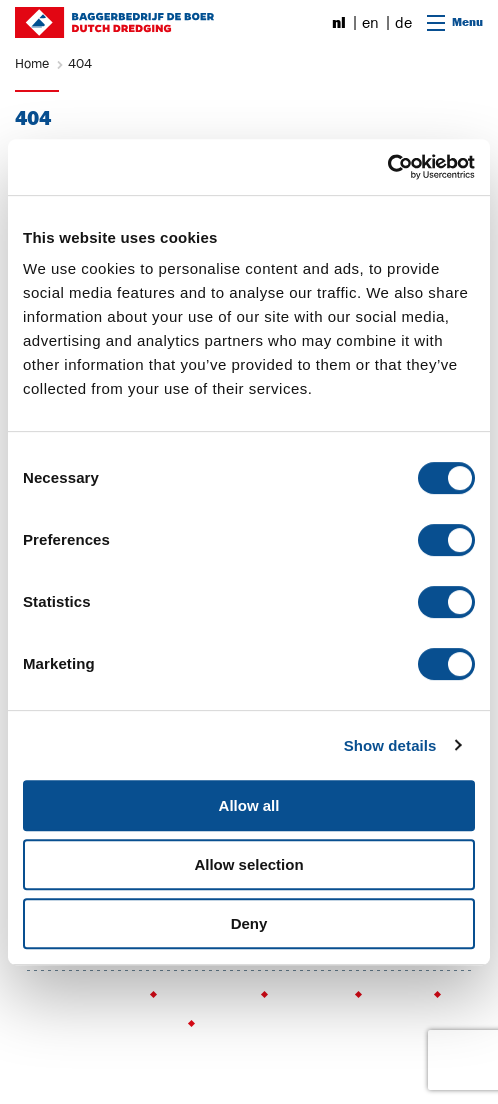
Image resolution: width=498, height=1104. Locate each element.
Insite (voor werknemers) (100, 1024)
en (370, 23)
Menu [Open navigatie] (455, 22)
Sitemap (396, 995)
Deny (249, 923)
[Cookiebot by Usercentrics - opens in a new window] (387, 167)
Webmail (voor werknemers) (288, 1024)
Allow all (249, 805)
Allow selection (248, 864)
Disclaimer (310, 995)
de (403, 23)
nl (339, 23)
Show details (390, 745)
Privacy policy (207, 995)
